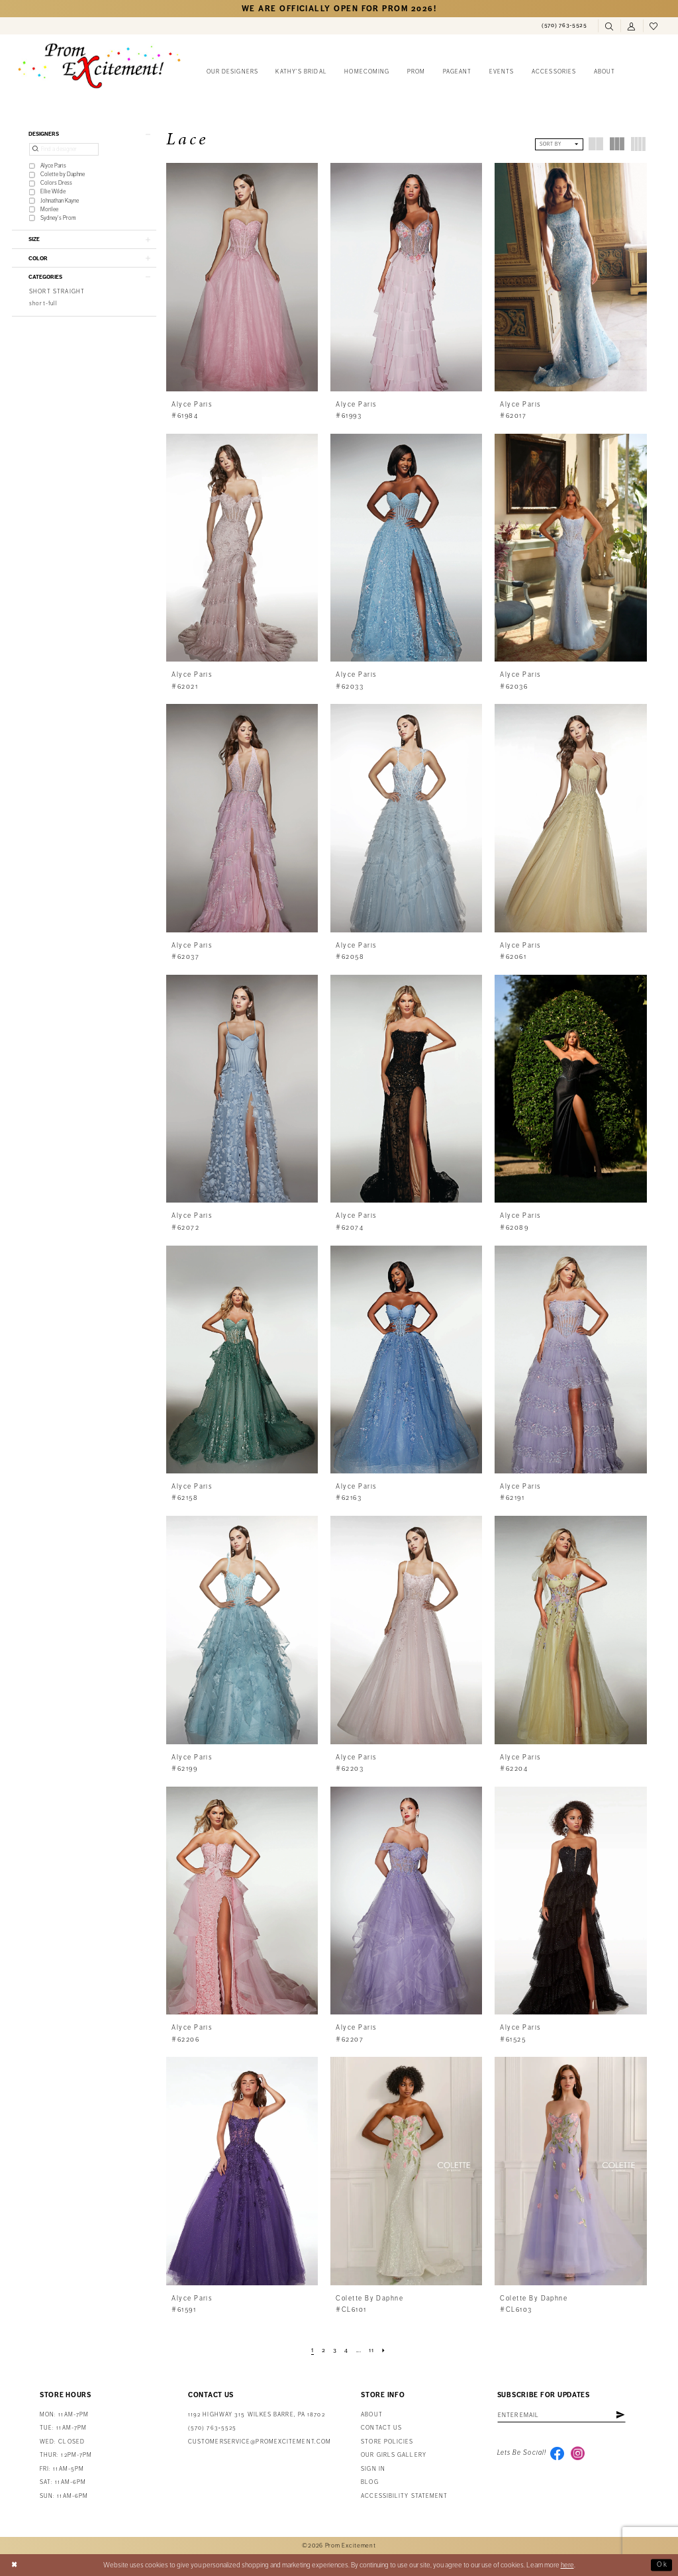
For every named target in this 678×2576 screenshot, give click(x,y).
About (371, 2414)
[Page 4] (346, 2350)
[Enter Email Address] (564, 2415)
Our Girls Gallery (393, 2455)
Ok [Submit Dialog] (662, 2565)
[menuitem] (564, 25)
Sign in (373, 2469)
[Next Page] (384, 2350)
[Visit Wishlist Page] (654, 26)
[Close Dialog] (15, 2565)
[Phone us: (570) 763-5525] (564, 25)
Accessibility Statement (404, 2496)
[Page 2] (323, 2350)
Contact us (381, 2428)
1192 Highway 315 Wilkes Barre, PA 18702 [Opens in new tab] (256, 2414)
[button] (631, 26)
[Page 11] (372, 2350)
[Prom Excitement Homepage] (99, 65)
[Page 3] (334, 2350)
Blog (369, 2482)
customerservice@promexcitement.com (259, 2442)
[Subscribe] (625, 2415)
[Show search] (609, 26)
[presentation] (242, 277)
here (567, 2565)
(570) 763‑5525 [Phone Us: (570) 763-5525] (212, 2428)
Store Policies (387, 2442)
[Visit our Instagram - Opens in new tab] (579, 2453)
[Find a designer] (64, 150)
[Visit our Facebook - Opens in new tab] (557, 2453)
